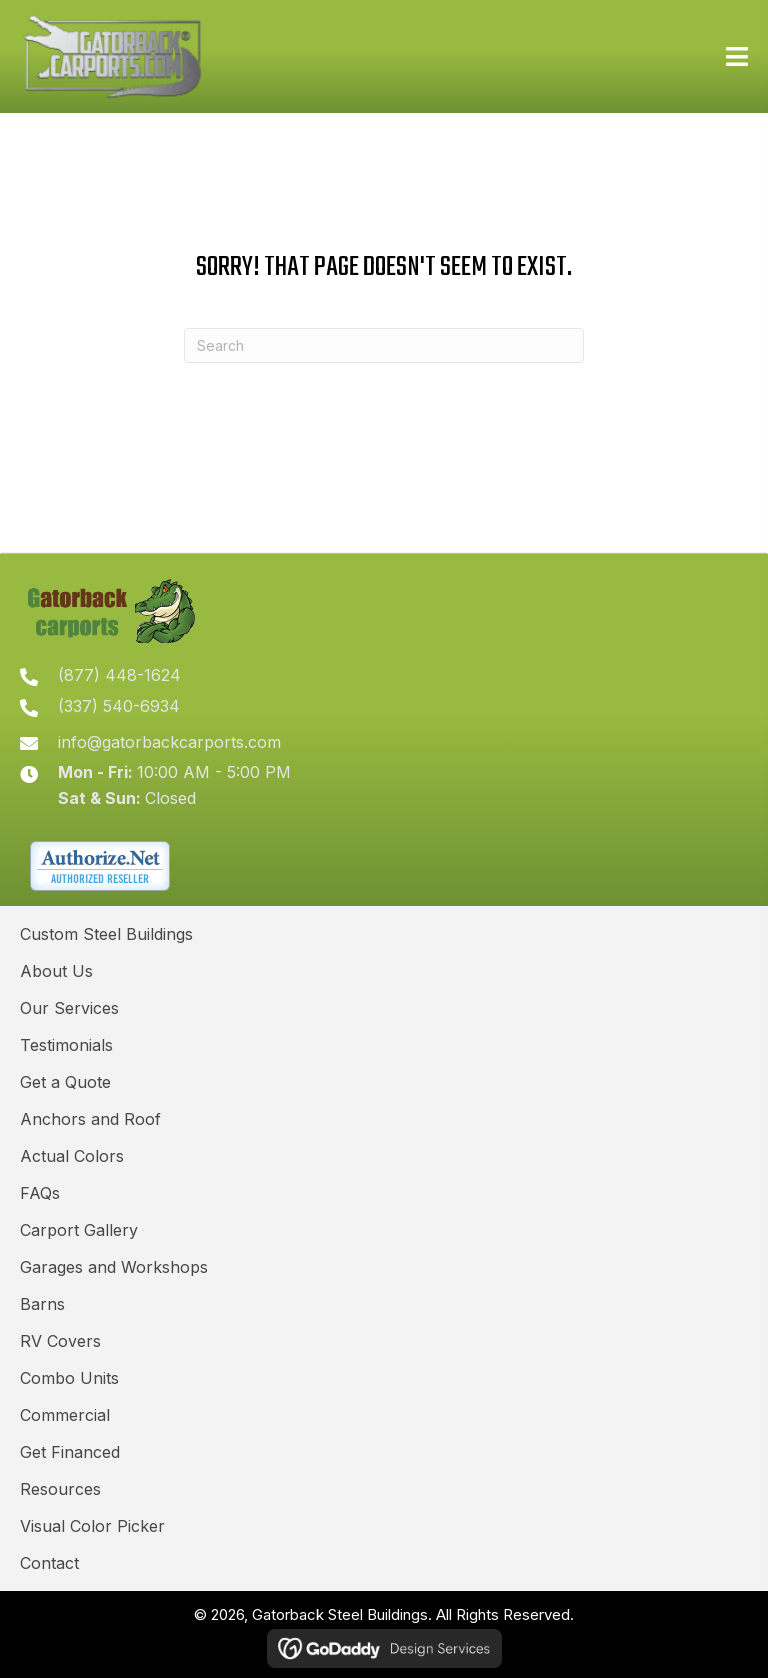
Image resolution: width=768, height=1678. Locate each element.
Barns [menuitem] (42, 1304)
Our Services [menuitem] (69, 1008)
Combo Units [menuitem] (69, 1378)
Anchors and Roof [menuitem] (90, 1119)
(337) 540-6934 (119, 706)
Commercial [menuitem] (65, 1415)
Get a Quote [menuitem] (65, 1082)
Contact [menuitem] (49, 1563)
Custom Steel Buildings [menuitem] (106, 934)
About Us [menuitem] (56, 971)
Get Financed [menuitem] (70, 1452)
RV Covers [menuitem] (60, 1341)
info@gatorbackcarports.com (169, 742)
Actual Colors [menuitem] (72, 1156)
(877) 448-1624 (119, 675)
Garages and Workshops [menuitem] (114, 1267)
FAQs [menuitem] (40, 1193)
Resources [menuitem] (60, 1489)
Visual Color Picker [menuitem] (92, 1526)
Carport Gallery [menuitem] (79, 1230)
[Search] (384, 345)
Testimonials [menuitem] (66, 1045)
